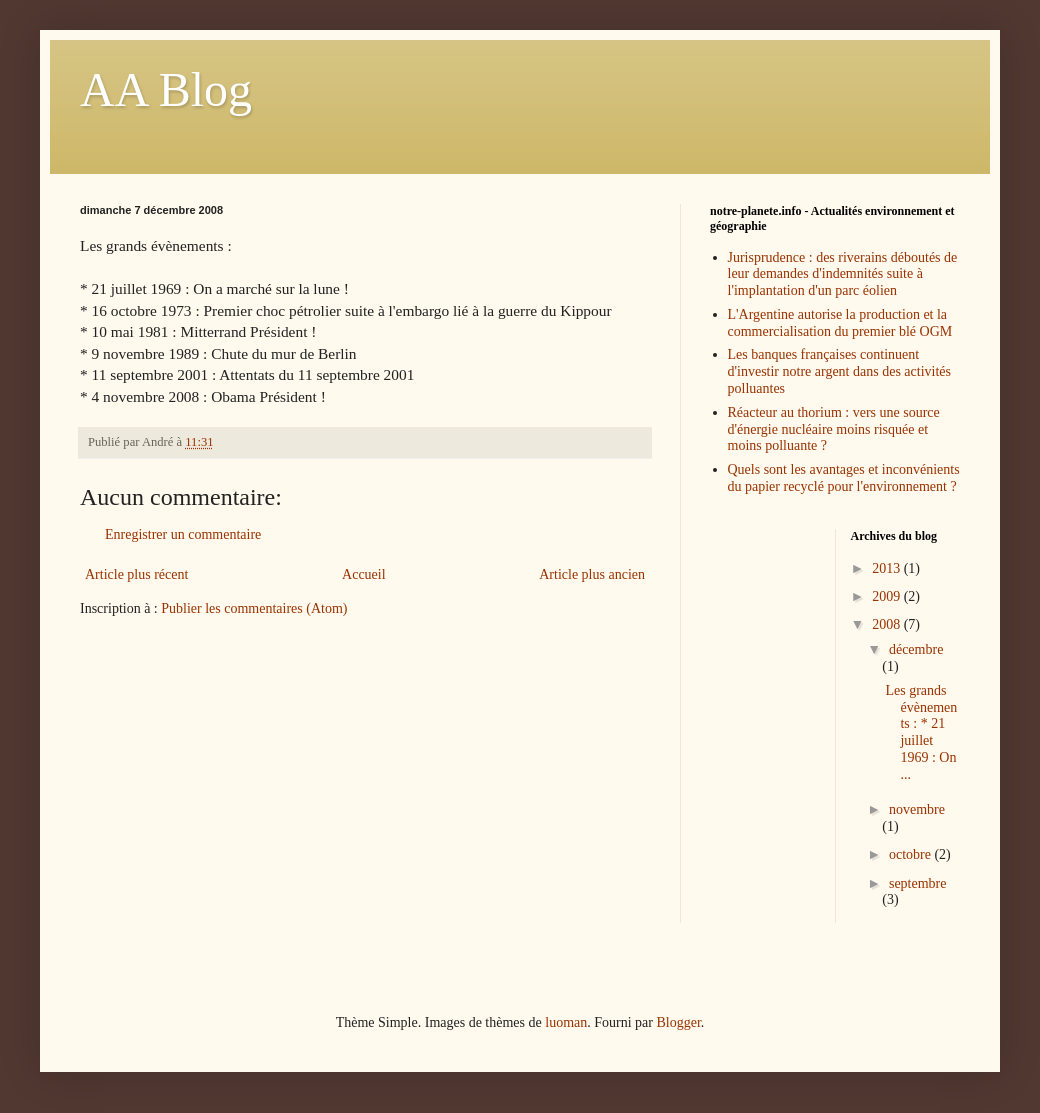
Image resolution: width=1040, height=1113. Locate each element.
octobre (911, 854)
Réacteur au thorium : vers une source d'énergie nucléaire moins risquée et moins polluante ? (834, 429)
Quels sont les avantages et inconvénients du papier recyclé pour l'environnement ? (844, 478)
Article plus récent (136, 574)
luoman (566, 1022)
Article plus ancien (592, 574)
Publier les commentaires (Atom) (254, 608)
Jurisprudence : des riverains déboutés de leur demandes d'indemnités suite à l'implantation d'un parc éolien (843, 274)
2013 (888, 568)
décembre (916, 649)
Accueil (364, 574)
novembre (917, 809)
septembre (918, 883)
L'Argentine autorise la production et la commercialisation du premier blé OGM (840, 323)
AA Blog (166, 89)
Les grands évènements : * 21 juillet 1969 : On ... (921, 732)
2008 (888, 624)
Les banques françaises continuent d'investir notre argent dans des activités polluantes (839, 371)
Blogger (678, 1022)
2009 (888, 596)
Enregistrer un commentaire (183, 534)
